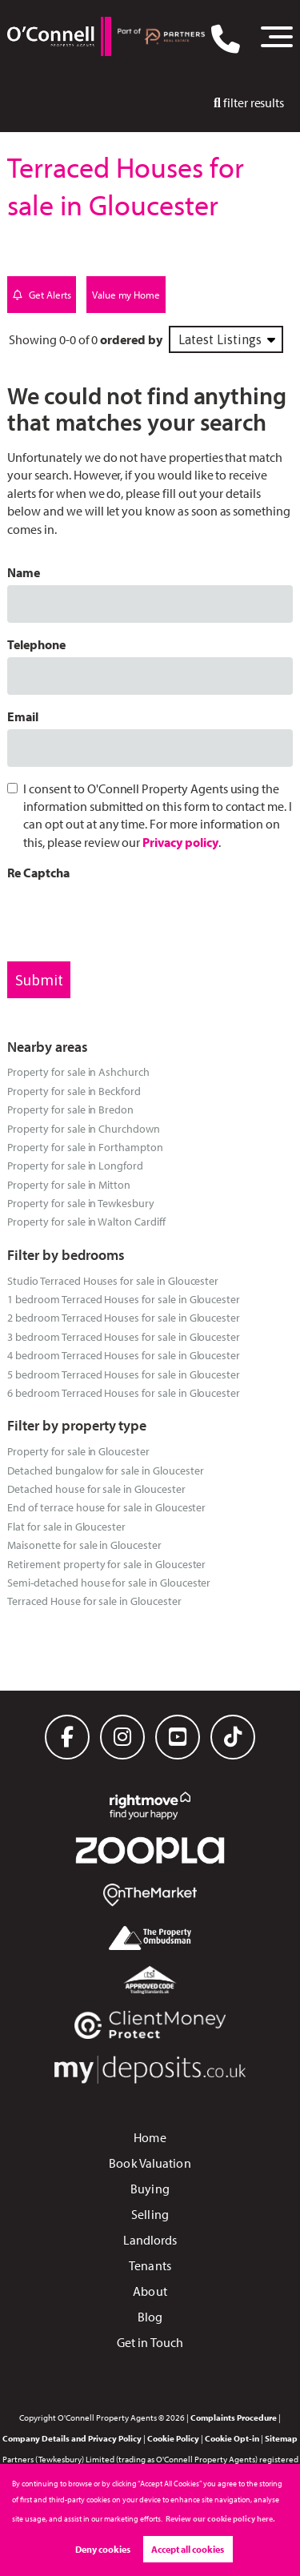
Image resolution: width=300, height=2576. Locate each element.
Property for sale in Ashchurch (78, 1071)
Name (23, 572)
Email (22, 716)
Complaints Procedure (233, 2417)
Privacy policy (180, 842)
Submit (39, 980)
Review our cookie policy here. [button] (220, 2519)
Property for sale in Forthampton (84, 1146)
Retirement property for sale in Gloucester (106, 1563)
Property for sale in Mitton (68, 1184)
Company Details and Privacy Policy (72, 2438)
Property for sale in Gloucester (78, 1451)
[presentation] (128, 917)
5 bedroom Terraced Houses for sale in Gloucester (123, 1374)
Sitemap (281, 2438)
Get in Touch (150, 2342)
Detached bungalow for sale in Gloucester (105, 1470)
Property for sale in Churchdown (83, 1128)
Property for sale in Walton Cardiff (86, 1221)
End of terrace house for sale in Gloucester (106, 1507)
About (150, 2291)
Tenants (150, 2265)
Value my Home (126, 294)
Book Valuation (149, 2163)
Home (150, 2137)
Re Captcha (38, 873)
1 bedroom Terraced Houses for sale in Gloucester (123, 1298)
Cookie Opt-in (232, 2438)
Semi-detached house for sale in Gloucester (108, 1582)
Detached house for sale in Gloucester (96, 1488)
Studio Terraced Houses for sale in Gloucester (112, 1280)
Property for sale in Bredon (70, 1109)
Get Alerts (42, 294)
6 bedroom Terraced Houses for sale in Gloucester (123, 1392)
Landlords (150, 2240)
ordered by (131, 339)
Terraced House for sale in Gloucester (94, 1600)
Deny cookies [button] (102, 2549)
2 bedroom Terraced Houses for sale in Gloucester (123, 1317)
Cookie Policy (173, 2438)
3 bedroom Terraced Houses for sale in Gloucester (123, 1336)
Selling (150, 2214)
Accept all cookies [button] (187, 2549)
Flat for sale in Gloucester (66, 1526)
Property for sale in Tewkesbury (80, 1202)
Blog (150, 2317)
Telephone (36, 644)
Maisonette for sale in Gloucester (84, 1544)
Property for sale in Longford (75, 1165)
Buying (150, 2189)
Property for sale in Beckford (74, 1090)
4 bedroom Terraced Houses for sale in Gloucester (123, 1354)
